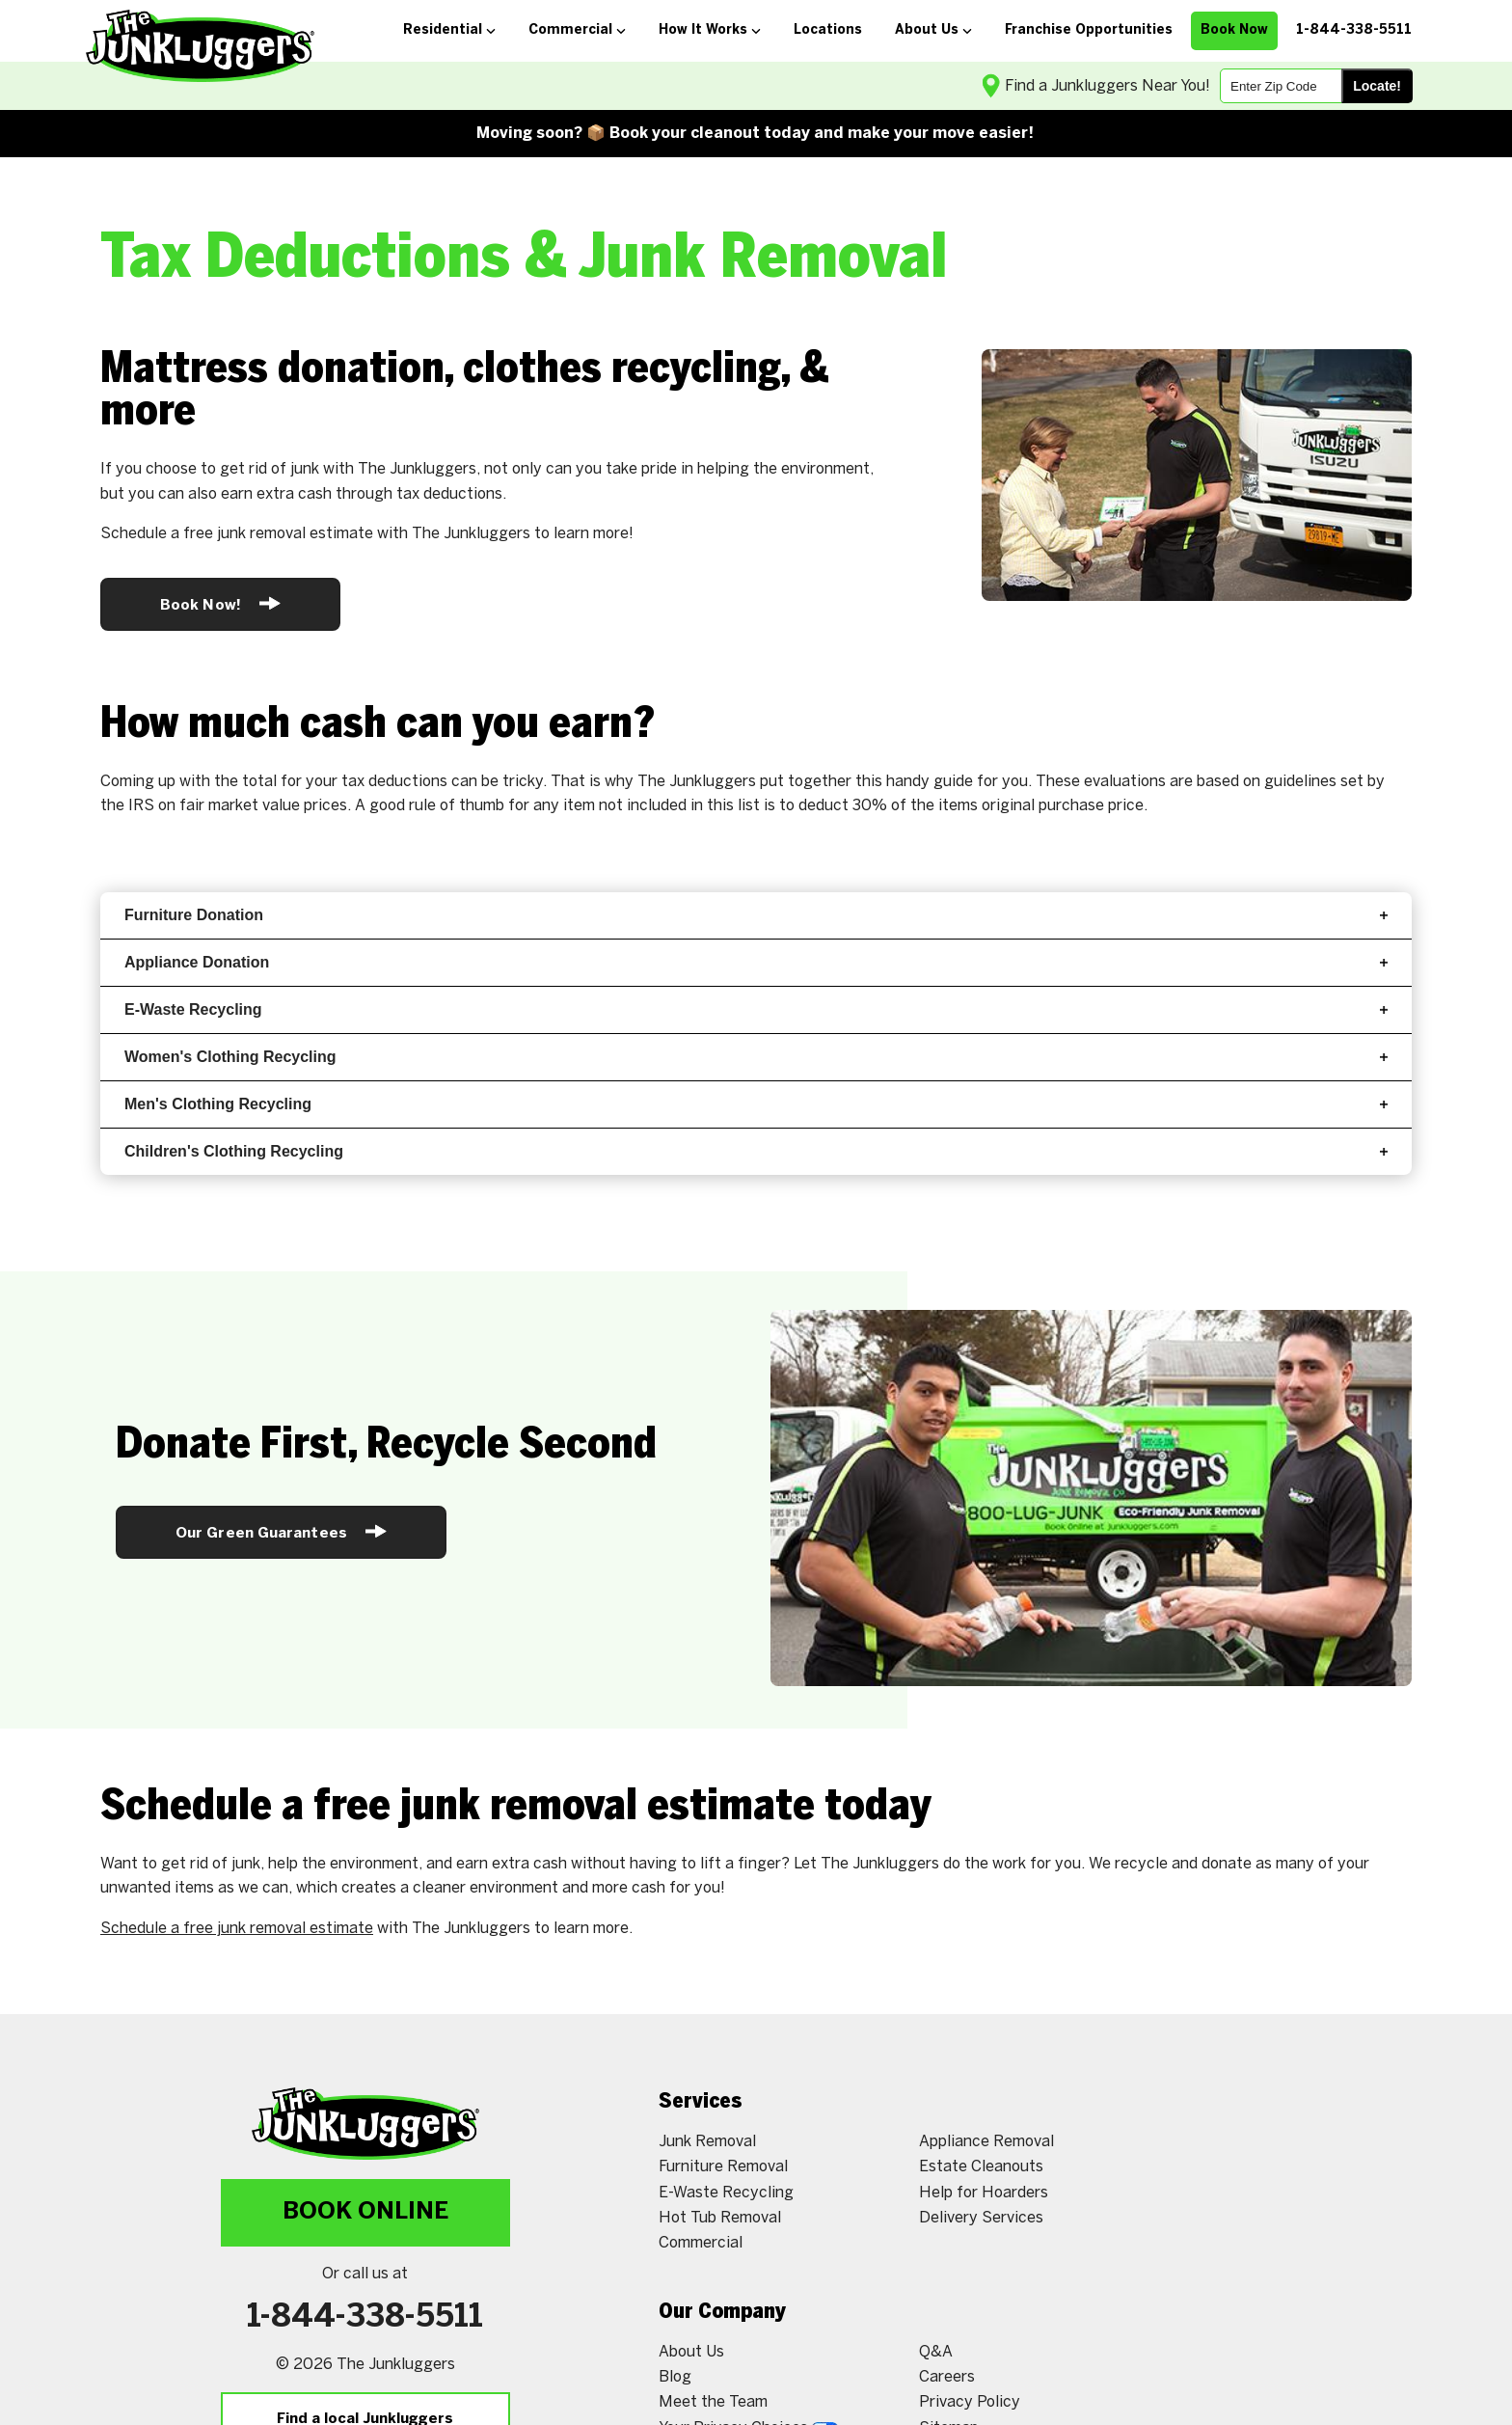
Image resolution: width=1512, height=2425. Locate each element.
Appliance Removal (986, 2142)
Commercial (700, 2243)
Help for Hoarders (983, 2193)
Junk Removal (707, 2142)
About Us (691, 2352)
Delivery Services (981, 2218)
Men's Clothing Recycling (756, 1104)
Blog (675, 2377)
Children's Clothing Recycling (756, 1151)
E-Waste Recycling (756, 1009)
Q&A (936, 2352)
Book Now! (220, 603)
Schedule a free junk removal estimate (236, 1928)
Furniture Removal (723, 2167)
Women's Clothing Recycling (756, 1057)
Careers (947, 2377)
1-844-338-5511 (365, 2317)
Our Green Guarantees (281, 1531)
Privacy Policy (969, 2402)
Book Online (365, 2212)
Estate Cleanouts (981, 2167)
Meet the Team (713, 2402)
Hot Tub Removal (720, 2218)
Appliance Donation (756, 962)
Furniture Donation (756, 915)
